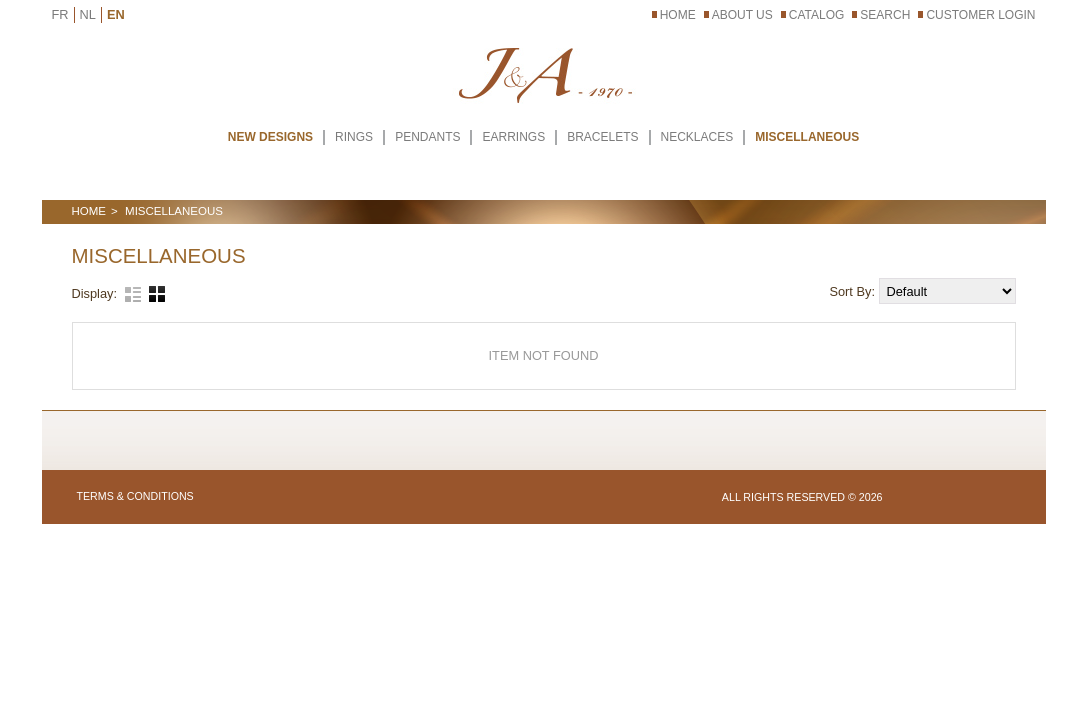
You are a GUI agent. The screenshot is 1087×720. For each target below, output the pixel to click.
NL (88, 14)
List (133, 294)
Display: (95, 293)
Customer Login (980, 15)
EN (116, 14)
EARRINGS (513, 137)
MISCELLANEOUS (807, 137)
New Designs (270, 137)
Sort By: (853, 291)
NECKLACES (697, 137)
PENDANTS (427, 137)
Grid (157, 294)
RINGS (354, 137)
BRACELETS (602, 137)
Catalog (817, 15)
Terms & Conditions (135, 496)
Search (885, 15)
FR (60, 14)
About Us (742, 15)
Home (678, 15)
